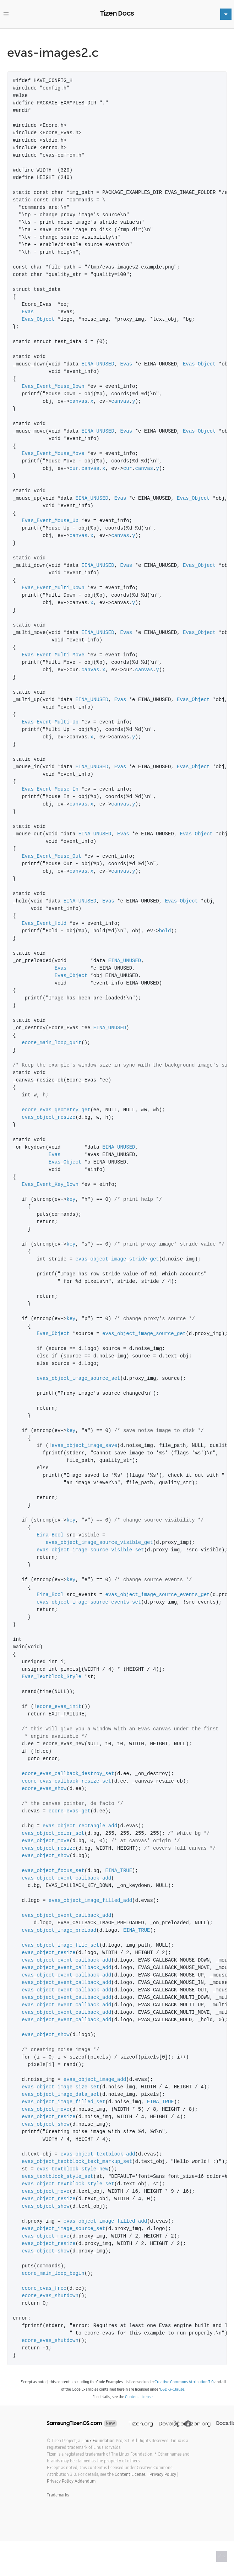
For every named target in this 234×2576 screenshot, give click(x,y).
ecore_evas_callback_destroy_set (68, 1773)
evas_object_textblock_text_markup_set (77, 2161)
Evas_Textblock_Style (51, 1677)
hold (165, 931)
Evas (28, 312)
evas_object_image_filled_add (90, 1900)
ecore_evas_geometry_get (56, 1110)
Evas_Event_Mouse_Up (50, 520)
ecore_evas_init (59, 1706)
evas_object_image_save (84, 1445)
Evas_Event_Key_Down (50, 1184)
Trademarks (58, 2495)
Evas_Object (38, 319)
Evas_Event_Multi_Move (53, 655)
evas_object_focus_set (53, 1870)
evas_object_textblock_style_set (68, 2184)
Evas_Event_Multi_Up (50, 722)
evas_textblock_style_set (57, 2176)
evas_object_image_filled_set (63, 2102)
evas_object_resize (48, 1117)
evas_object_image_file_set (60, 1945)
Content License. (130, 2474)
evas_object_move (45, 1841)
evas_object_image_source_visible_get (99, 1542)
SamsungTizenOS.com (74, 2423)
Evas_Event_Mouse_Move (53, 453)
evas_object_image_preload (59, 1930)
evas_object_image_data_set (60, 2094)
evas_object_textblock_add (97, 2154)
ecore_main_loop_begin (53, 2273)
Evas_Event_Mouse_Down (53, 386)
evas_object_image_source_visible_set (90, 1550)
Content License (139, 2396)
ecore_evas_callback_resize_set (66, 1781)
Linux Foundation (98, 2440)
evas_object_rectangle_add (80, 1826)
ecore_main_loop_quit (51, 1043)
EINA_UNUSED (97, 364)
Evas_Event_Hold (44, 923)
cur (74, 468)
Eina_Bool (50, 1535)
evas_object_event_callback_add (66, 1878)
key (70, 1199)
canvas (78, 401)
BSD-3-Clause (172, 2389)
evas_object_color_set (53, 1833)
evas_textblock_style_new (72, 2169)
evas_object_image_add (95, 2079)
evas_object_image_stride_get (117, 1259)
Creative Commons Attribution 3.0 (184, 2382)
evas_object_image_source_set (78, 1378)
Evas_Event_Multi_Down (53, 588)
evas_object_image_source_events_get (157, 1594)
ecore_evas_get (70, 1811)
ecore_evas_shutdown (50, 2296)
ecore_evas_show (44, 1788)
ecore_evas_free (44, 2288)
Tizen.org (141, 2423)
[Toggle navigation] (6, 14)
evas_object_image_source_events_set (89, 1602)
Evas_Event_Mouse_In (50, 789)
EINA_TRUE (118, 1870)
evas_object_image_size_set (60, 2087)
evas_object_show (45, 1856)
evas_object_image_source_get (144, 1333)
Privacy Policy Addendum (71, 2481)
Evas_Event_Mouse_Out (51, 856)
